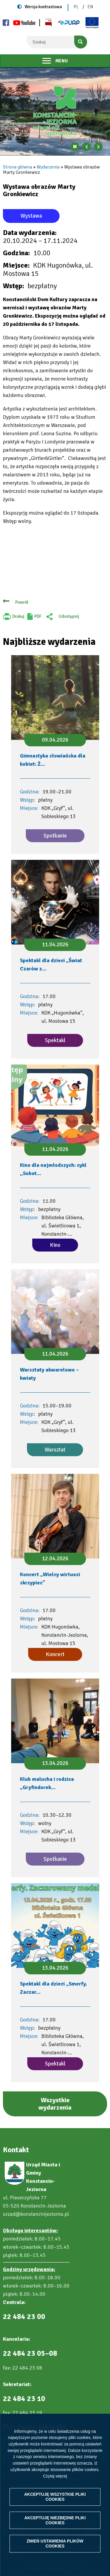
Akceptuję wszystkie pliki (55, 2497)
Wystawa (31, 215)
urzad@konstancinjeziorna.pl (36, 2214)
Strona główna (17, 167)
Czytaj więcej (55, 2476)
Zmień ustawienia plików (55, 2543)
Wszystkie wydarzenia (55, 2103)
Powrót (21, 602)
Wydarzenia (48, 167)
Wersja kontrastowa (43, 6)
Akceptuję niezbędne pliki (55, 2520)
